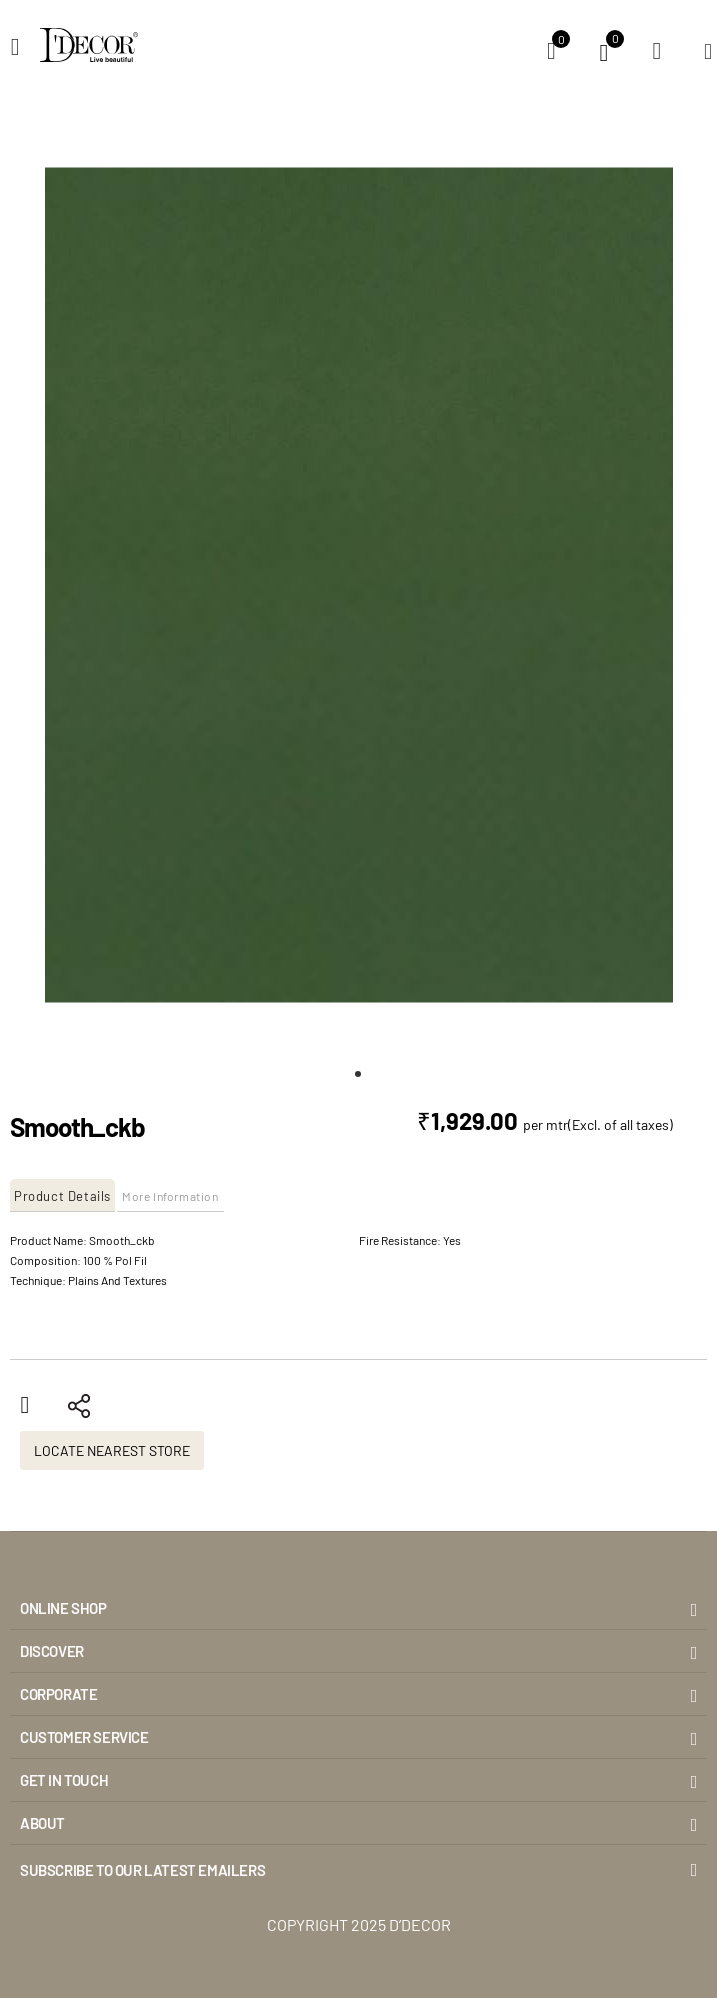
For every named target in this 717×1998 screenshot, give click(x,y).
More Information (170, 1196)
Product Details (62, 1196)
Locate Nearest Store (112, 1450)
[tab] (63, 1195)
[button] (359, 1074)
